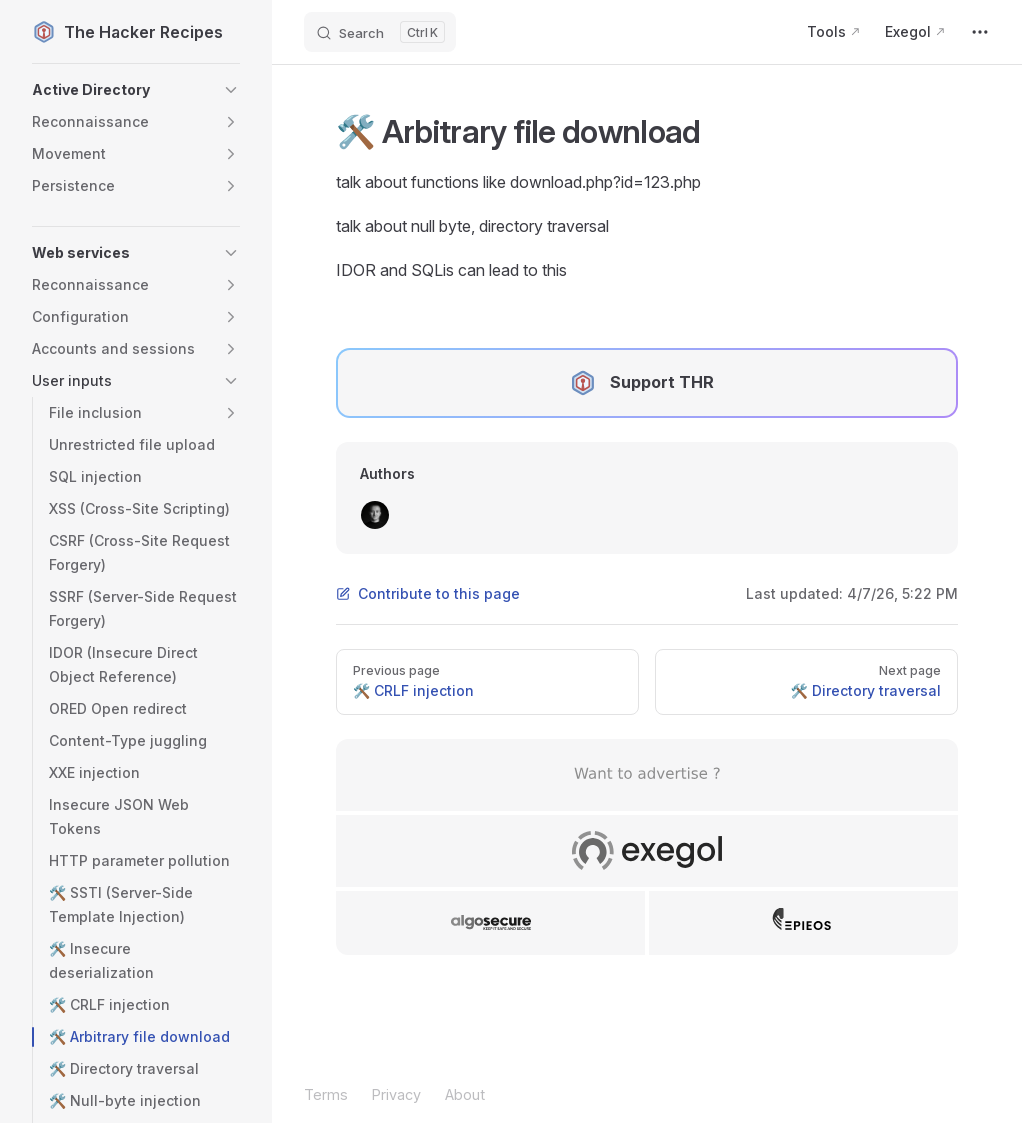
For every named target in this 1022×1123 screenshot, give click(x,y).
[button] (136, 90)
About (465, 1094)
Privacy (396, 1094)
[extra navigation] (980, 32)
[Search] (380, 32)
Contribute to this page (428, 593)
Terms (326, 1094)
